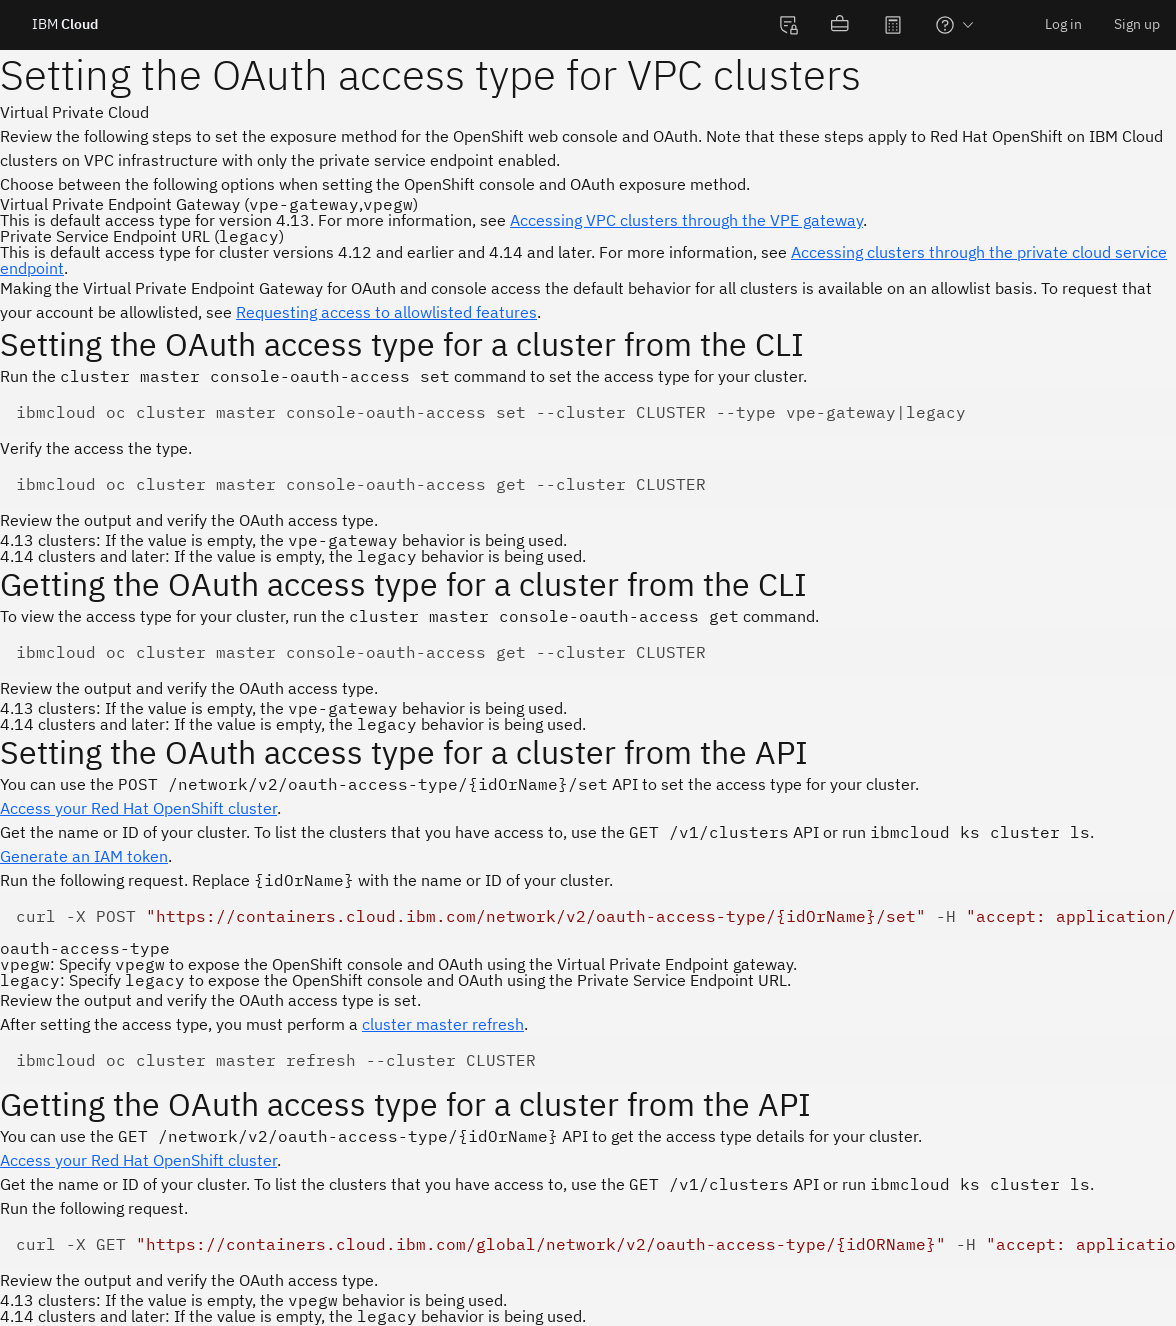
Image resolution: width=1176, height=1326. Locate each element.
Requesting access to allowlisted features (386, 312)
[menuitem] (789, 25)
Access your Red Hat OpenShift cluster (138, 808)
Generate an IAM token (84, 856)
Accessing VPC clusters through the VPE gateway (686, 220)
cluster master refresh (443, 1024)
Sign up (1137, 24)
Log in (1063, 24)
